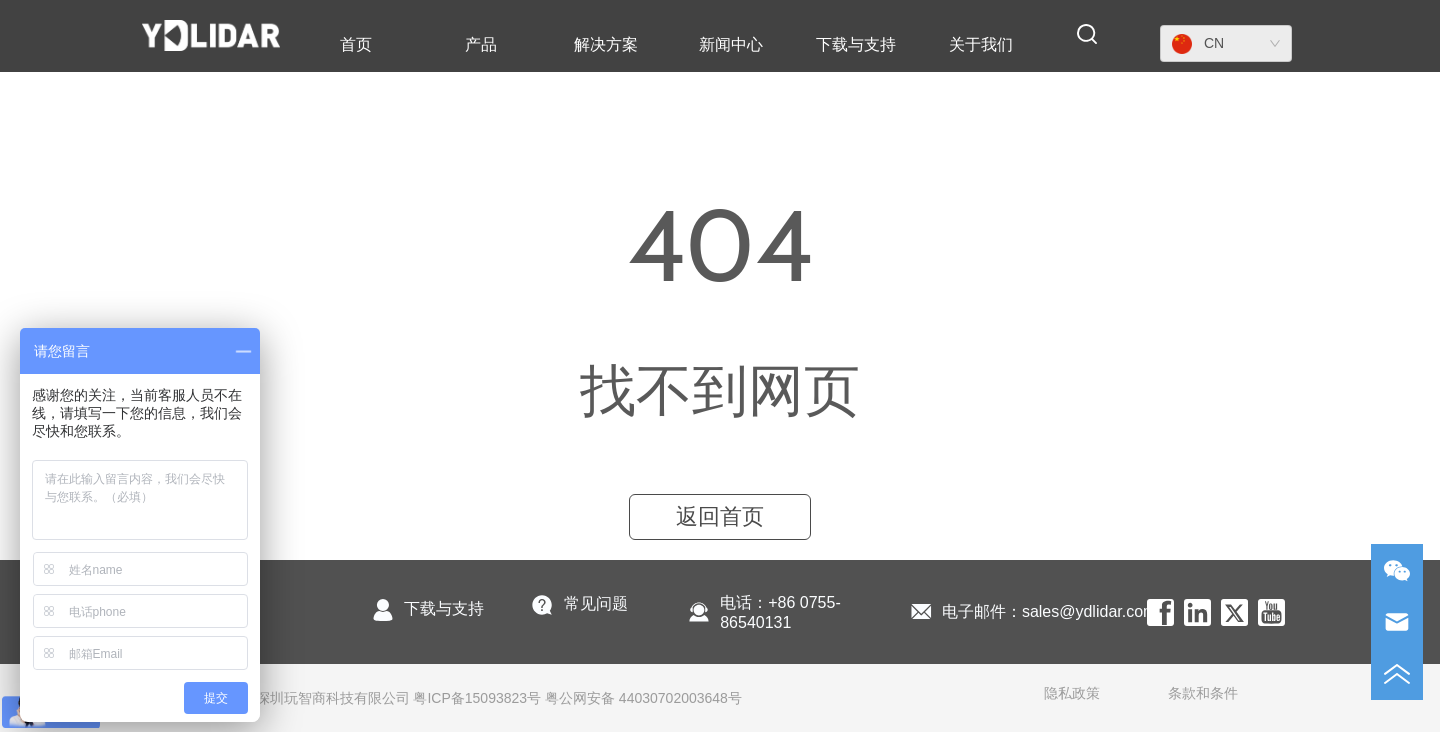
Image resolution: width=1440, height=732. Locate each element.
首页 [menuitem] (356, 44)
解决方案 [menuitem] (606, 44)
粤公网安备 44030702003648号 (643, 698)
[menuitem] (481, 45)
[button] (481, 45)
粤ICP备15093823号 (477, 698)
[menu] (668, 45)
